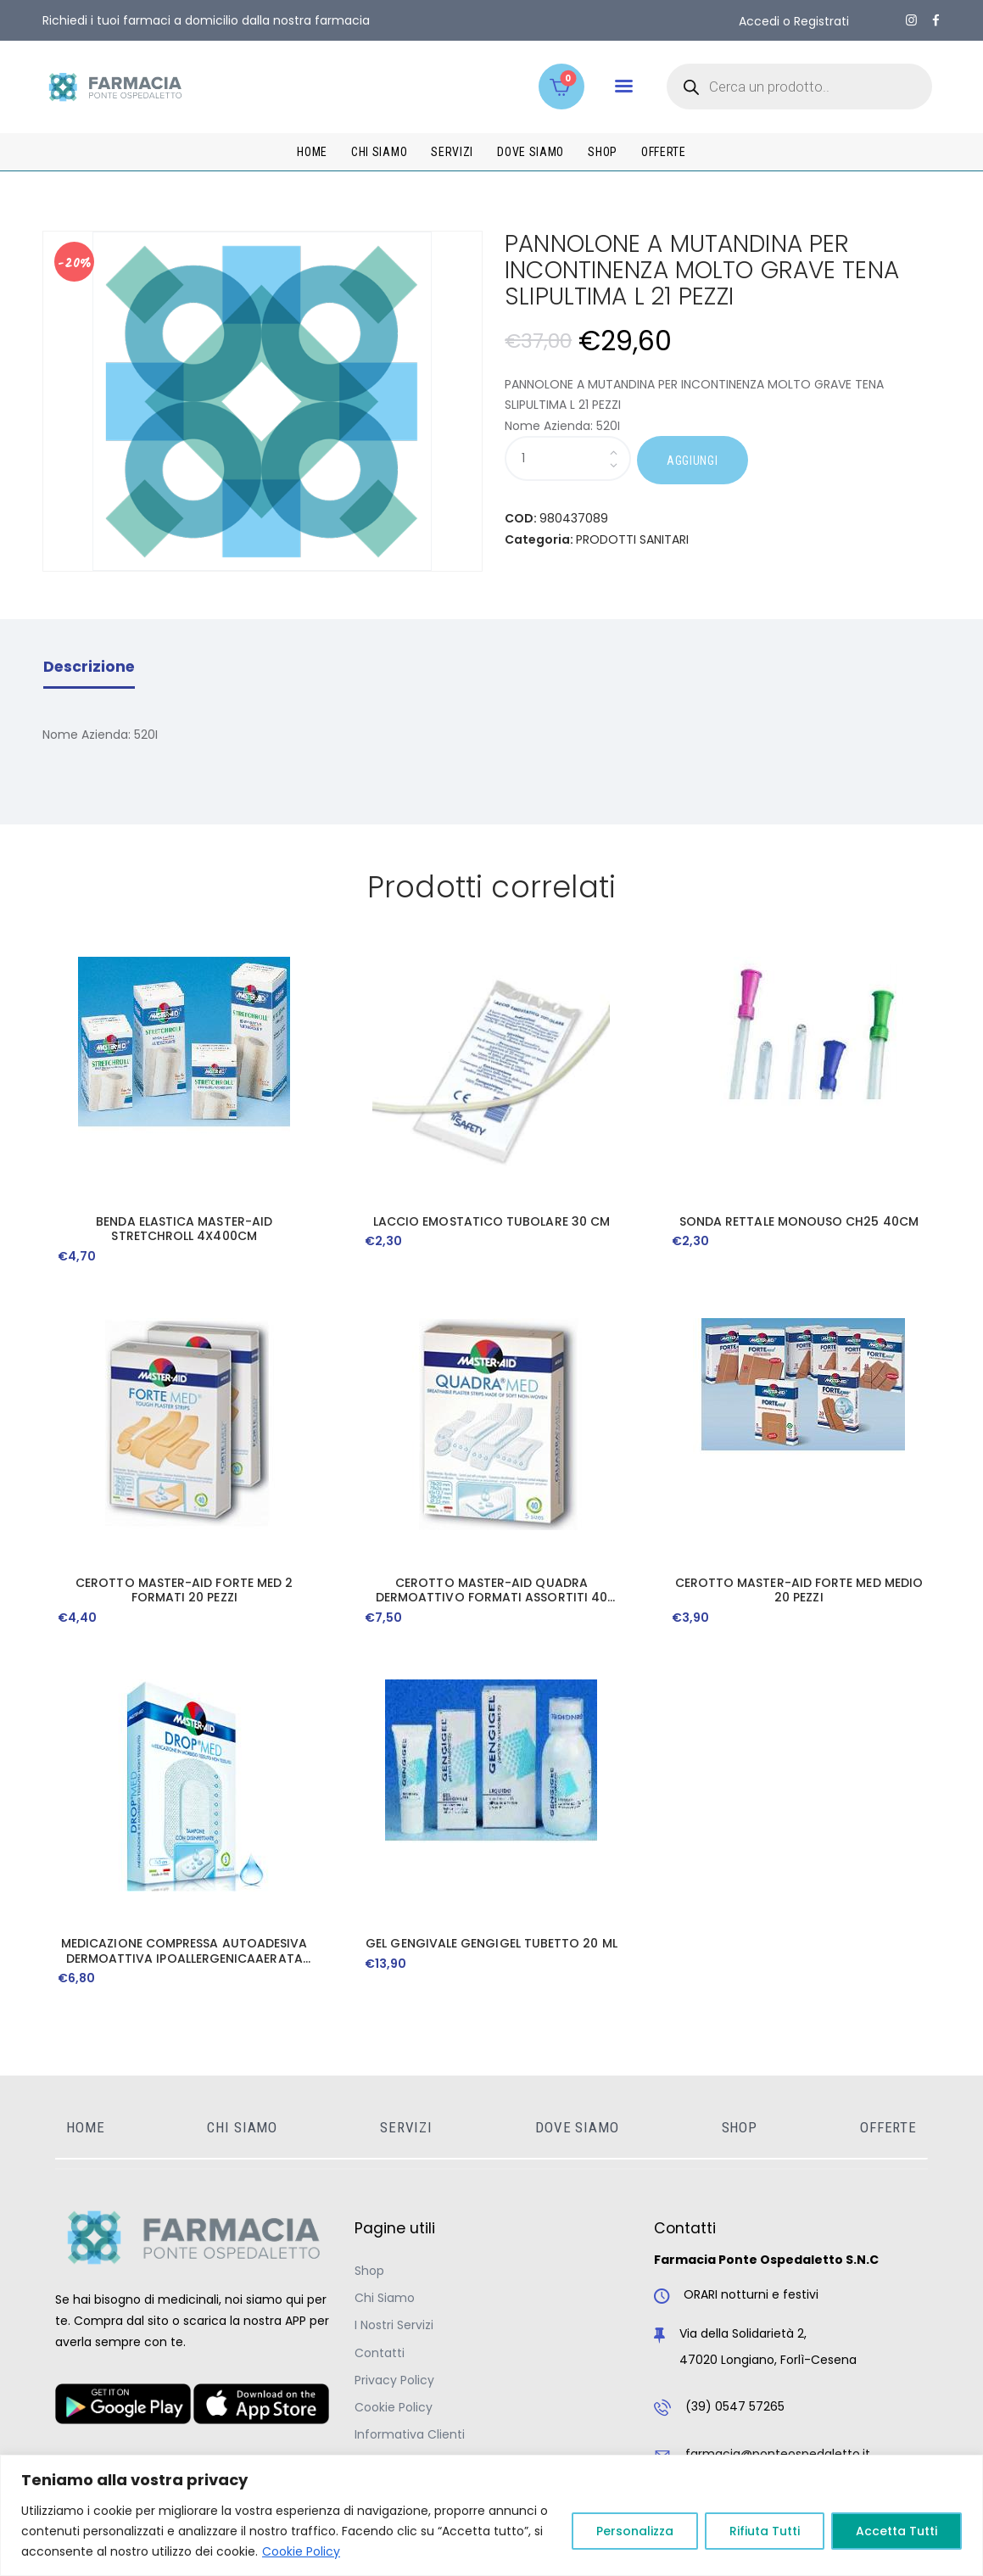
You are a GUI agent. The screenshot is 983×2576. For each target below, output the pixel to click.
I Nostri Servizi (394, 2324)
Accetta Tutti (896, 2531)
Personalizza (634, 2531)
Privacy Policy (394, 2380)
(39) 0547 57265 (735, 2406)
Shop (369, 2270)
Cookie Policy (301, 2551)
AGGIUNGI (692, 460)
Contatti (380, 2352)
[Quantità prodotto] (568, 458)
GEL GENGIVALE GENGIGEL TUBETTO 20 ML (491, 1944)
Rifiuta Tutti (764, 2531)
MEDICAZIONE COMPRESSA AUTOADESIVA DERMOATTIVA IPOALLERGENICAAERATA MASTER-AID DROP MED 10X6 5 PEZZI (184, 1951)
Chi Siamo (385, 2297)
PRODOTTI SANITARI (632, 539)
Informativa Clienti (410, 2434)
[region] (491, 2515)
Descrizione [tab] (89, 667)
